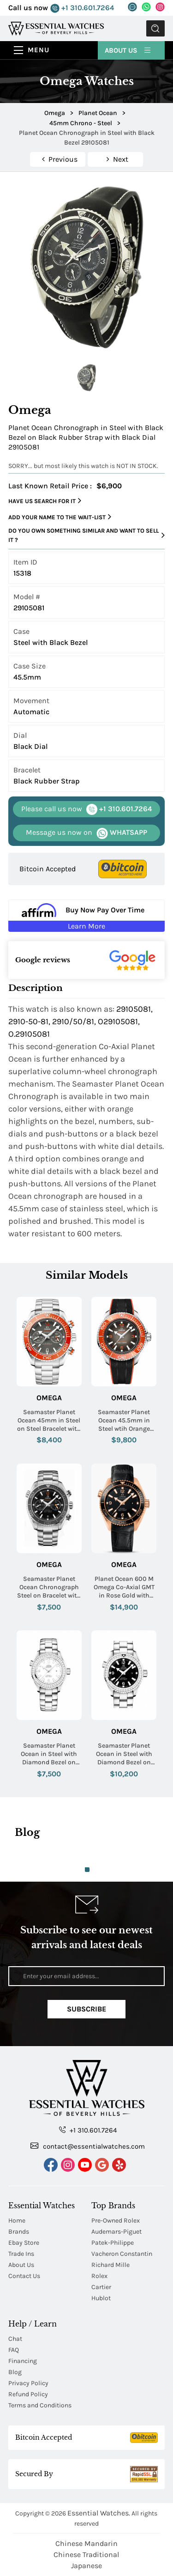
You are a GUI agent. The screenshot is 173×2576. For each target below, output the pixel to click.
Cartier (101, 2287)
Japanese (86, 2565)
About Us (128, 50)
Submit (155, 28)
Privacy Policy (28, 2383)
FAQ (13, 2350)
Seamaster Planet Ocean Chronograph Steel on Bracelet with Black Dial (49, 1587)
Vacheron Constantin (121, 2254)
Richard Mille (110, 2265)
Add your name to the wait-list (59, 517)
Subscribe (86, 2009)
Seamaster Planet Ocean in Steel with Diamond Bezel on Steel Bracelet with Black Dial (124, 1754)
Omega (49, 1397)
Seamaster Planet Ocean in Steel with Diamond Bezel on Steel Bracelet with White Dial (49, 1754)
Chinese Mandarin (86, 2543)
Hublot (101, 2298)
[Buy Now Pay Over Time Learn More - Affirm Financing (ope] (86, 915)
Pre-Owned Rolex (115, 2220)
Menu (38, 50)
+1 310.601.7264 (82, 8)
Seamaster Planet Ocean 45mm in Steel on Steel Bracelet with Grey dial (49, 1421)
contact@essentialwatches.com (87, 2146)
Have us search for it (44, 501)
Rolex (99, 2276)
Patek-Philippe (112, 2243)
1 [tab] (87, 1869)
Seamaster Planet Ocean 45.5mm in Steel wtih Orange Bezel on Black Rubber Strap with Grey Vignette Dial (123, 1421)
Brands (18, 2232)
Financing (22, 2361)
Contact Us (24, 2276)
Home (16, 2220)
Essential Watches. (98, 2513)
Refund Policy (28, 2394)
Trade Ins (21, 2254)
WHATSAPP (86, 832)
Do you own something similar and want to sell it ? (86, 535)
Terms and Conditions (40, 2405)
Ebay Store (23, 2243)
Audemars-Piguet (116, 2232)
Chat (15, 2339)
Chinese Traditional (86, 2554)
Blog (15, 2372)
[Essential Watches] (56, 28)
